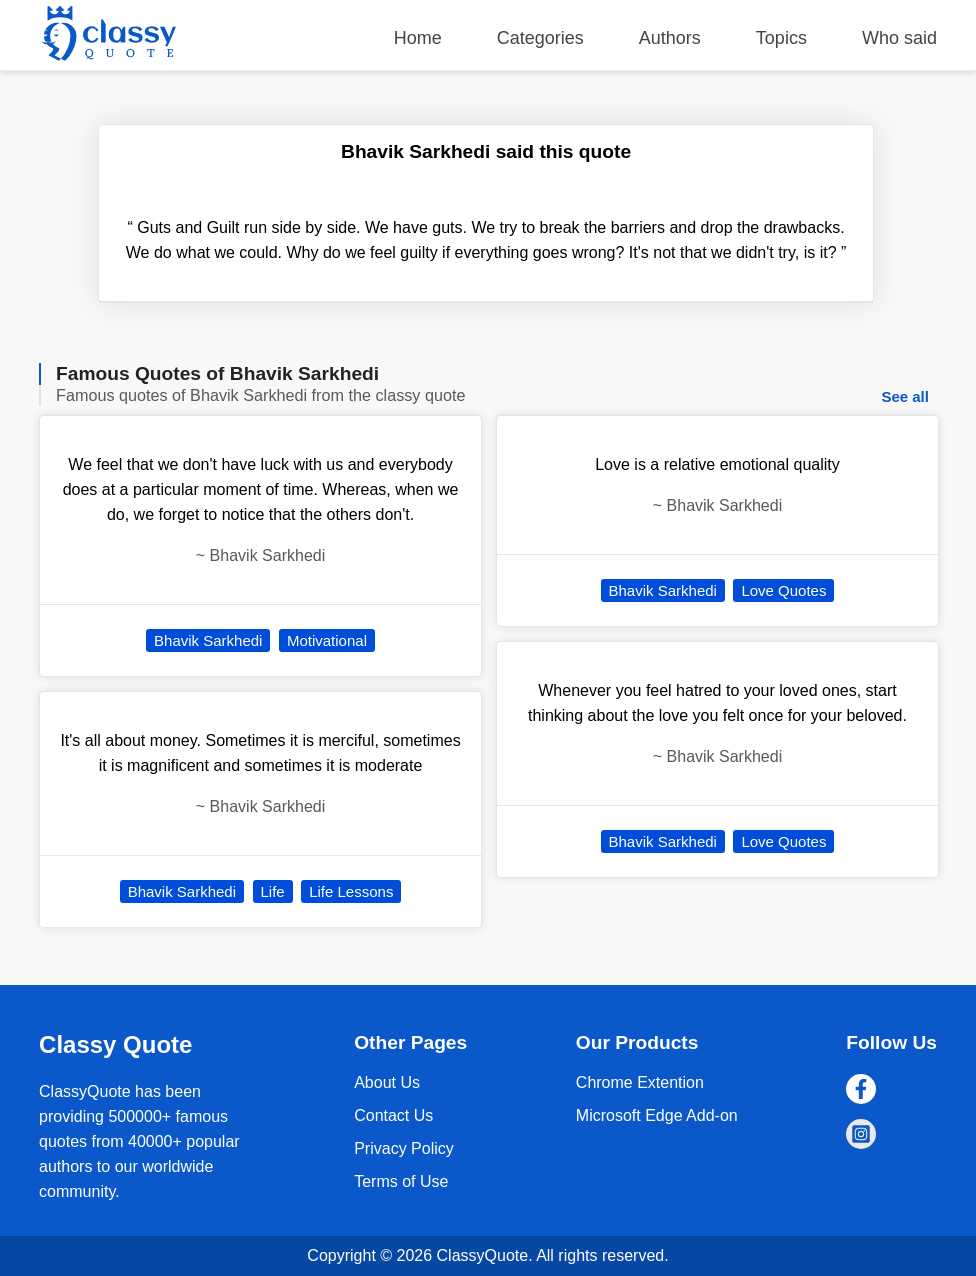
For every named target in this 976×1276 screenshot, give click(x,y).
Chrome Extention (640, 1082)
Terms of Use (401, 1181)
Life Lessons (351, 891)
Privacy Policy (404, 1148)
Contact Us (393, 1115)
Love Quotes (783, 590)
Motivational (327, 640)
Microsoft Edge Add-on (657, 1115)
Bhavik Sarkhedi (208, 640)
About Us (387, 1082)
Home (418, 38)
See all (905, 396)
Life (273, 891)
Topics (781, 38)
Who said (899, 38)
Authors (670, 38)
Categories (540, 38)
